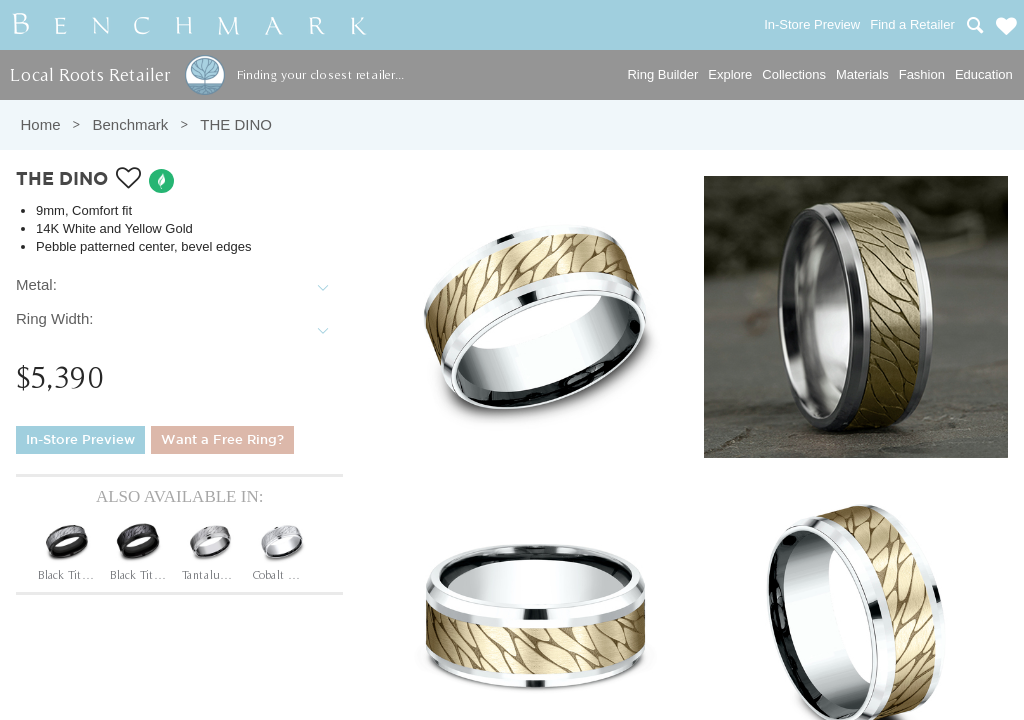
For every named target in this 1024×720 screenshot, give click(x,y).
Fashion (922, 74)
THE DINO (236, 124)
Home (40, 124)
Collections (794, 74)
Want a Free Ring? (222, 440)
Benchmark (130, 124)
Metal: (36, 284)
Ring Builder (662, 74)
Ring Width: (55, 318)
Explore (730, 74)
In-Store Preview (80, 440)
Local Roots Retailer (90, 74)
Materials (862, 74)
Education (984, 74)
